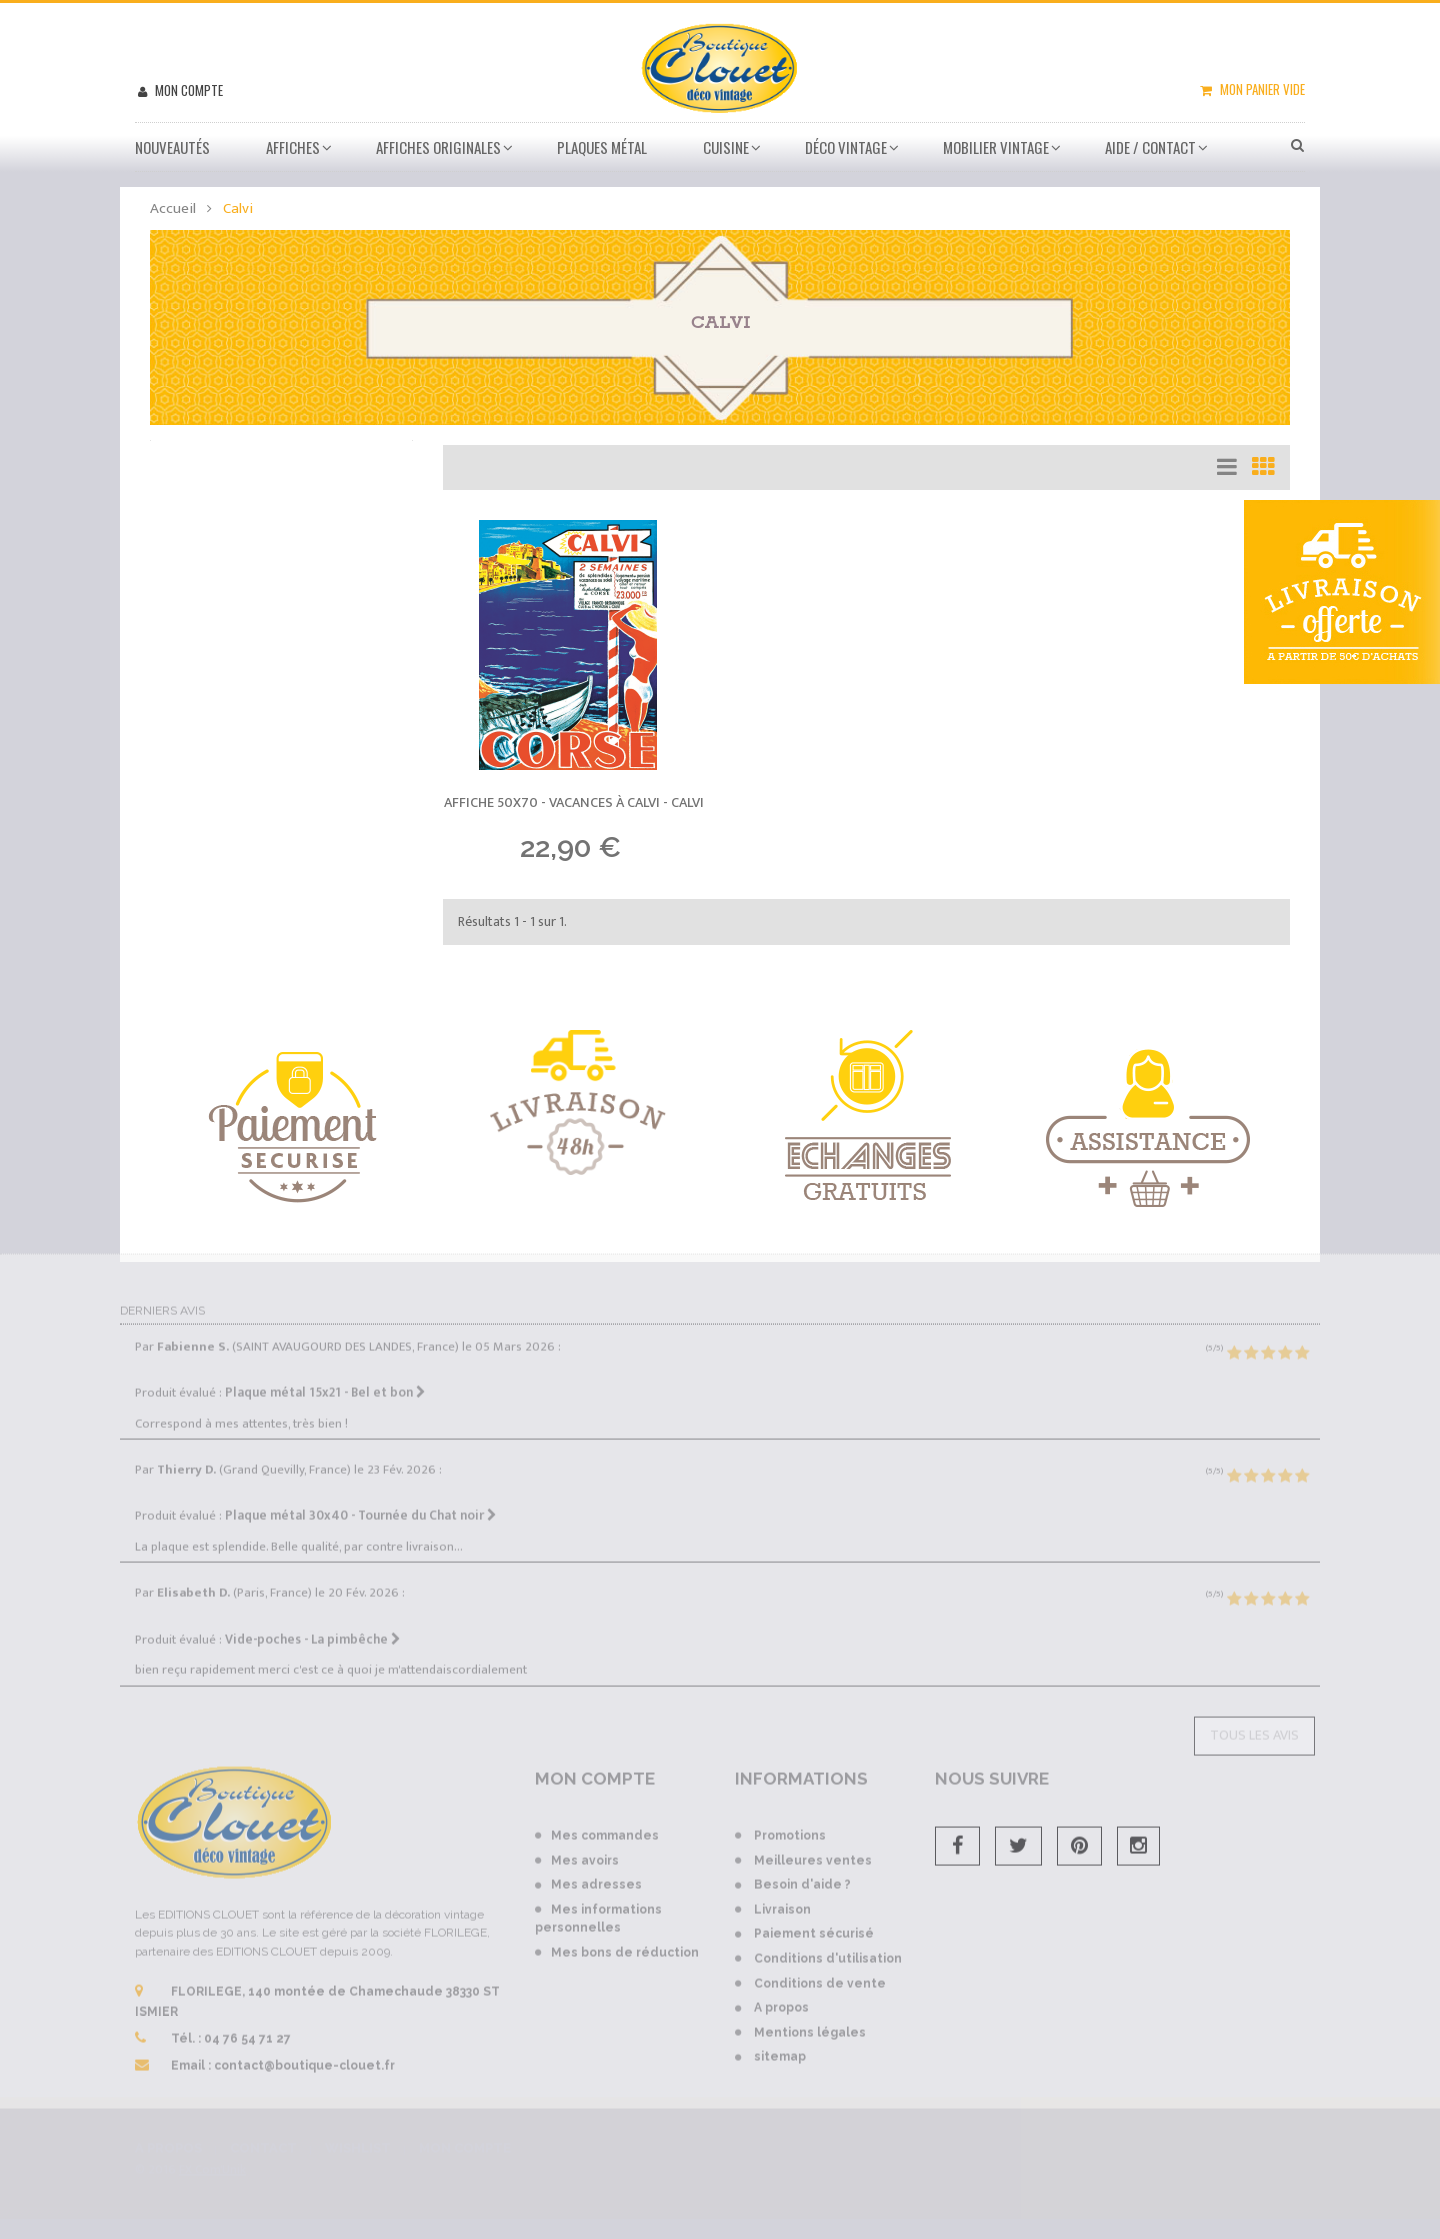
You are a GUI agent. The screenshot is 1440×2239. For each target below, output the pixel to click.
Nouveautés (172, 147)
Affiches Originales (438, 147)
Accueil (173, 208)
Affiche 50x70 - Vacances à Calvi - (574, 802)
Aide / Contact (1150, 147)
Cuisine (726, 147)
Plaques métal (602, 147)
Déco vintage (846, 147)
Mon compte (187, 90)
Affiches (293, 147)
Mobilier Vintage (996, 147)
